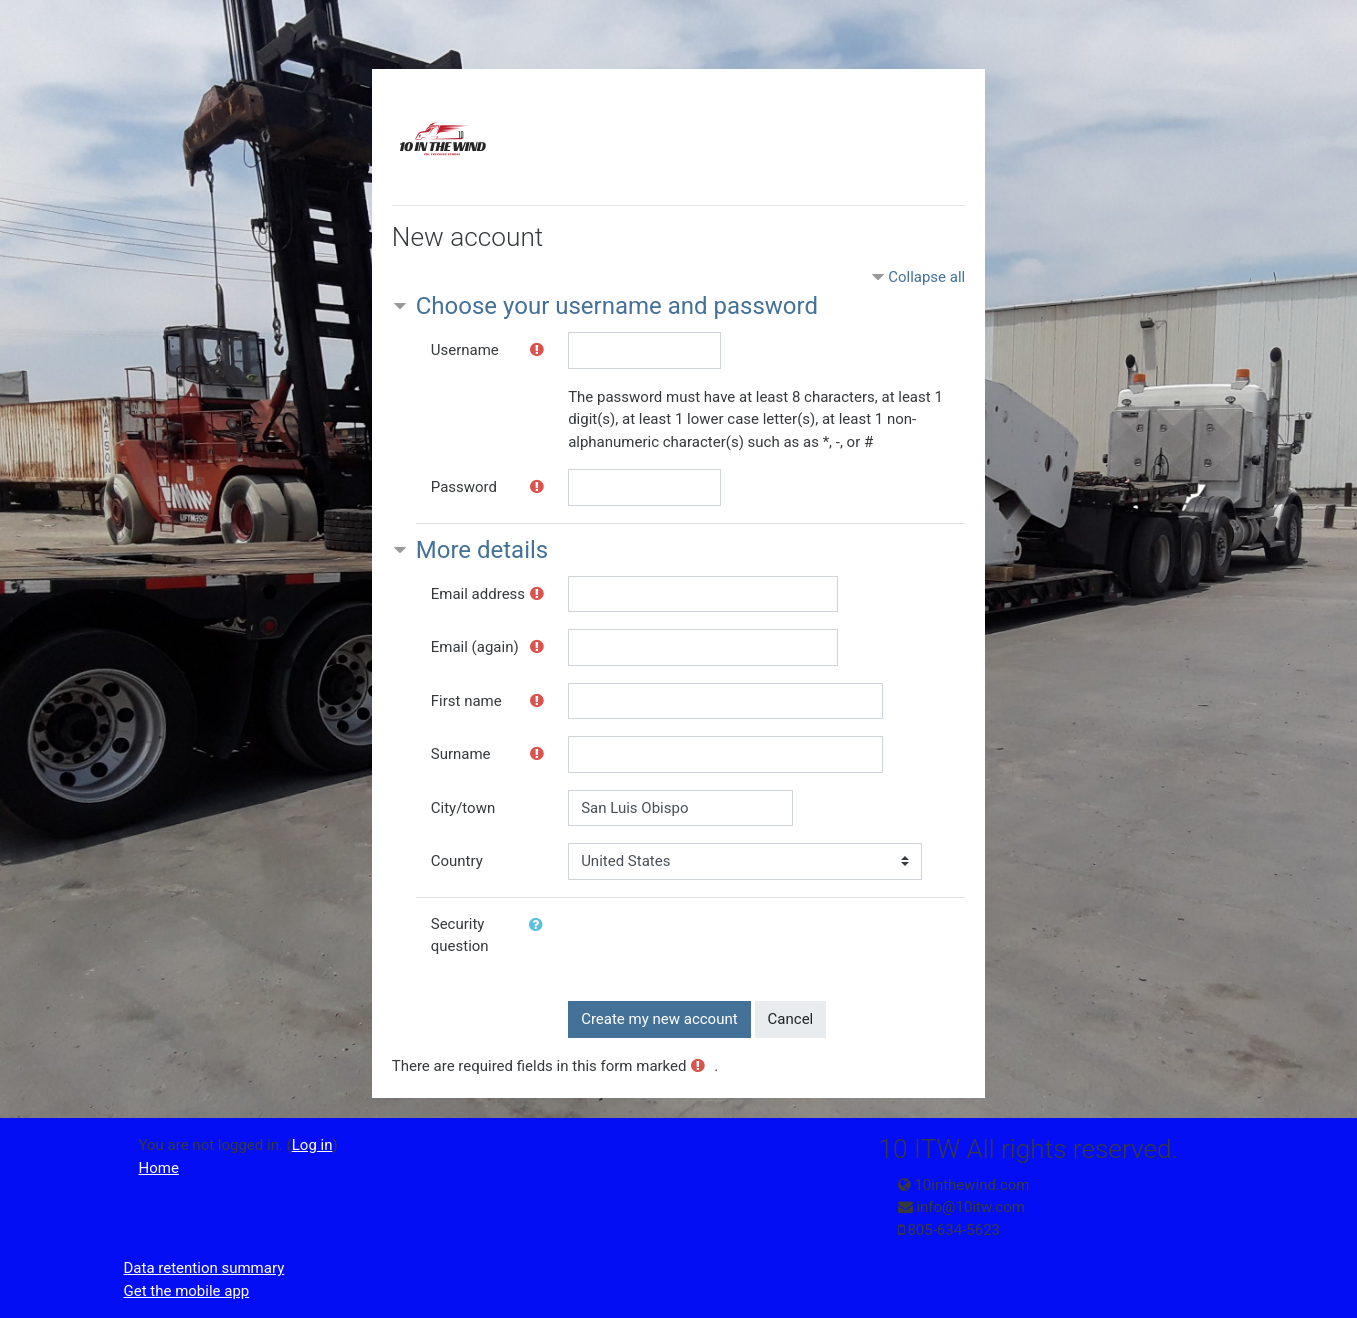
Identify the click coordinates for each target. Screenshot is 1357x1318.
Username (465, 350)
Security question (460, 935)
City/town (463, 808)
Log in (312, 1145)
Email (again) (475, 647)
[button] (540, 925)
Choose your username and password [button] (617, 306)
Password (464, 487)
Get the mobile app (187, 1291)
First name (466, 701)
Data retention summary (204, 1268)
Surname (461, 754)
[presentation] (720, 945)
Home (159, 1168)
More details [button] (482, 550)
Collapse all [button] (926, 277)
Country (457, 861)
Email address (478, 594)
